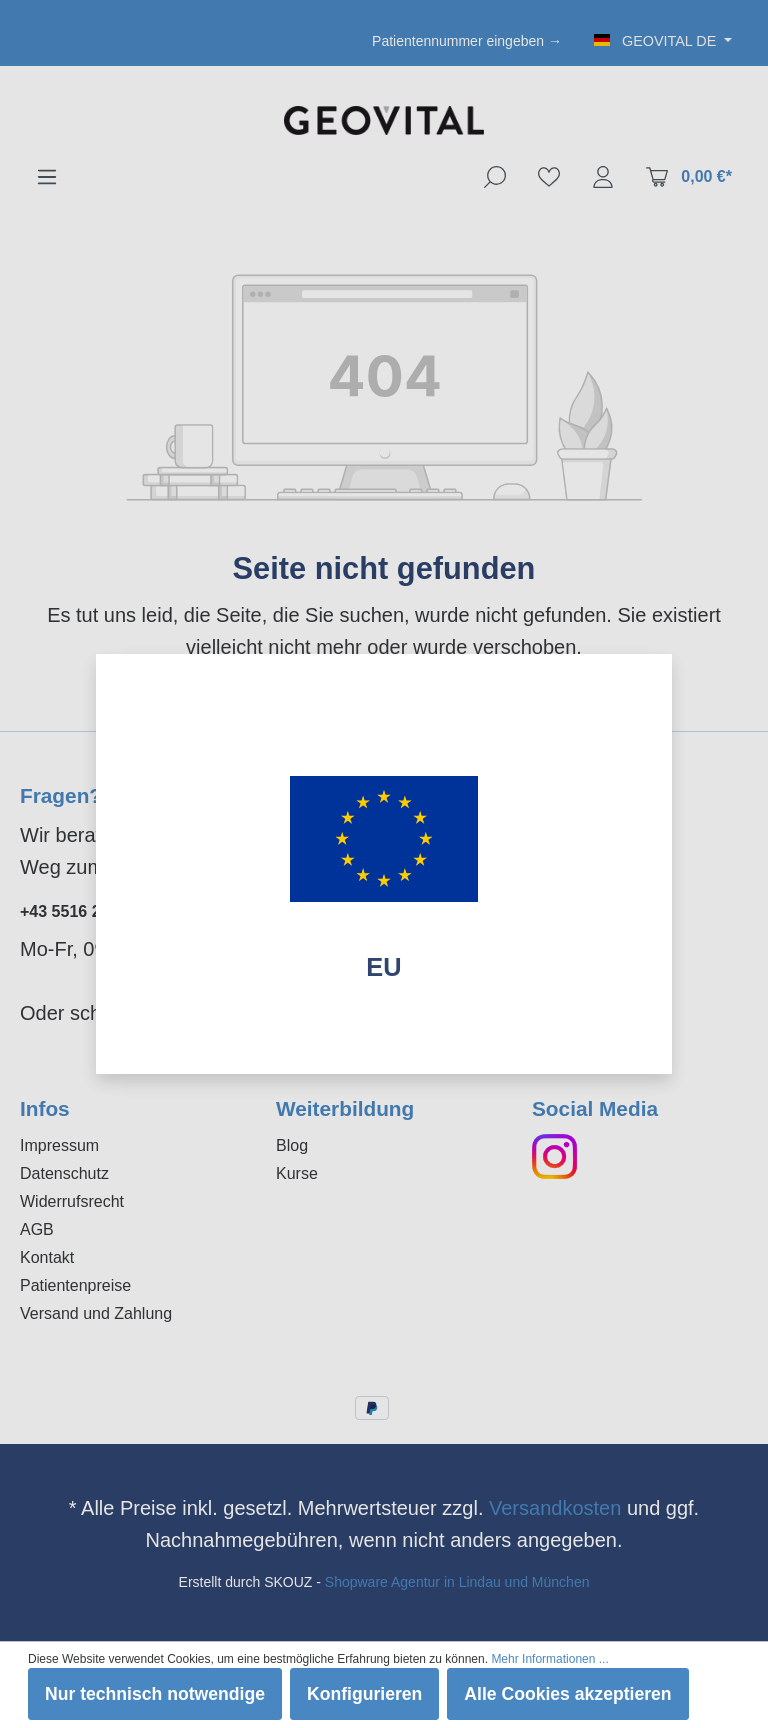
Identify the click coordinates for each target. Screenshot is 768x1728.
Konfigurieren (364, 1694)
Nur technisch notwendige (155, 1694)
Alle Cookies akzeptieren (567, 1694)
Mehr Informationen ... (549, 1659)
